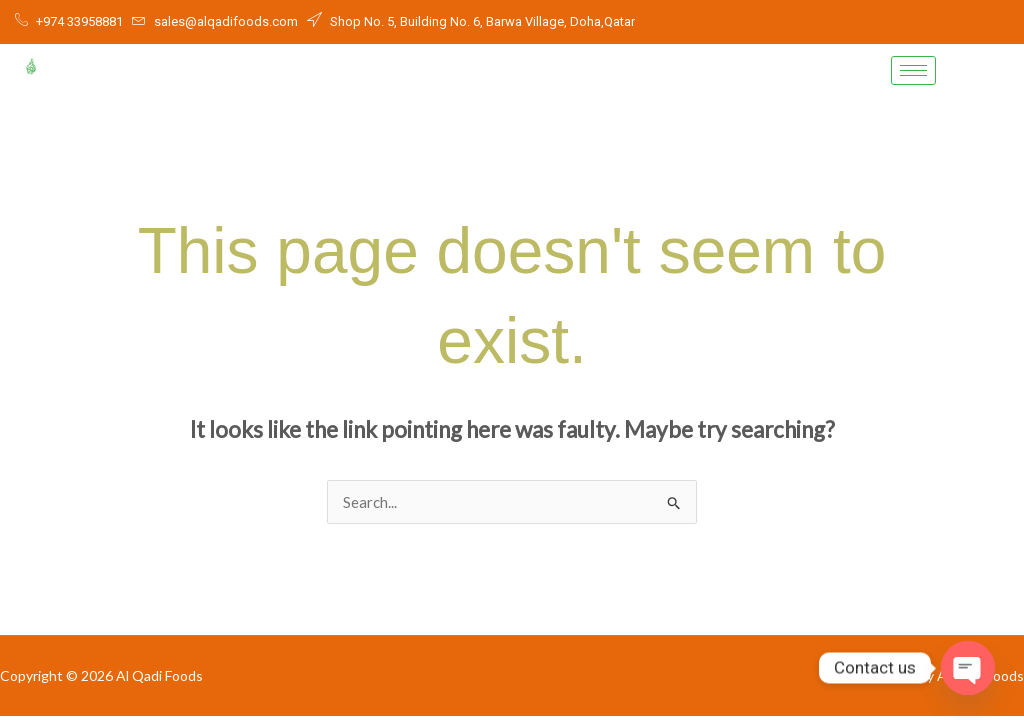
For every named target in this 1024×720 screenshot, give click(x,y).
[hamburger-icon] (913, 70)
